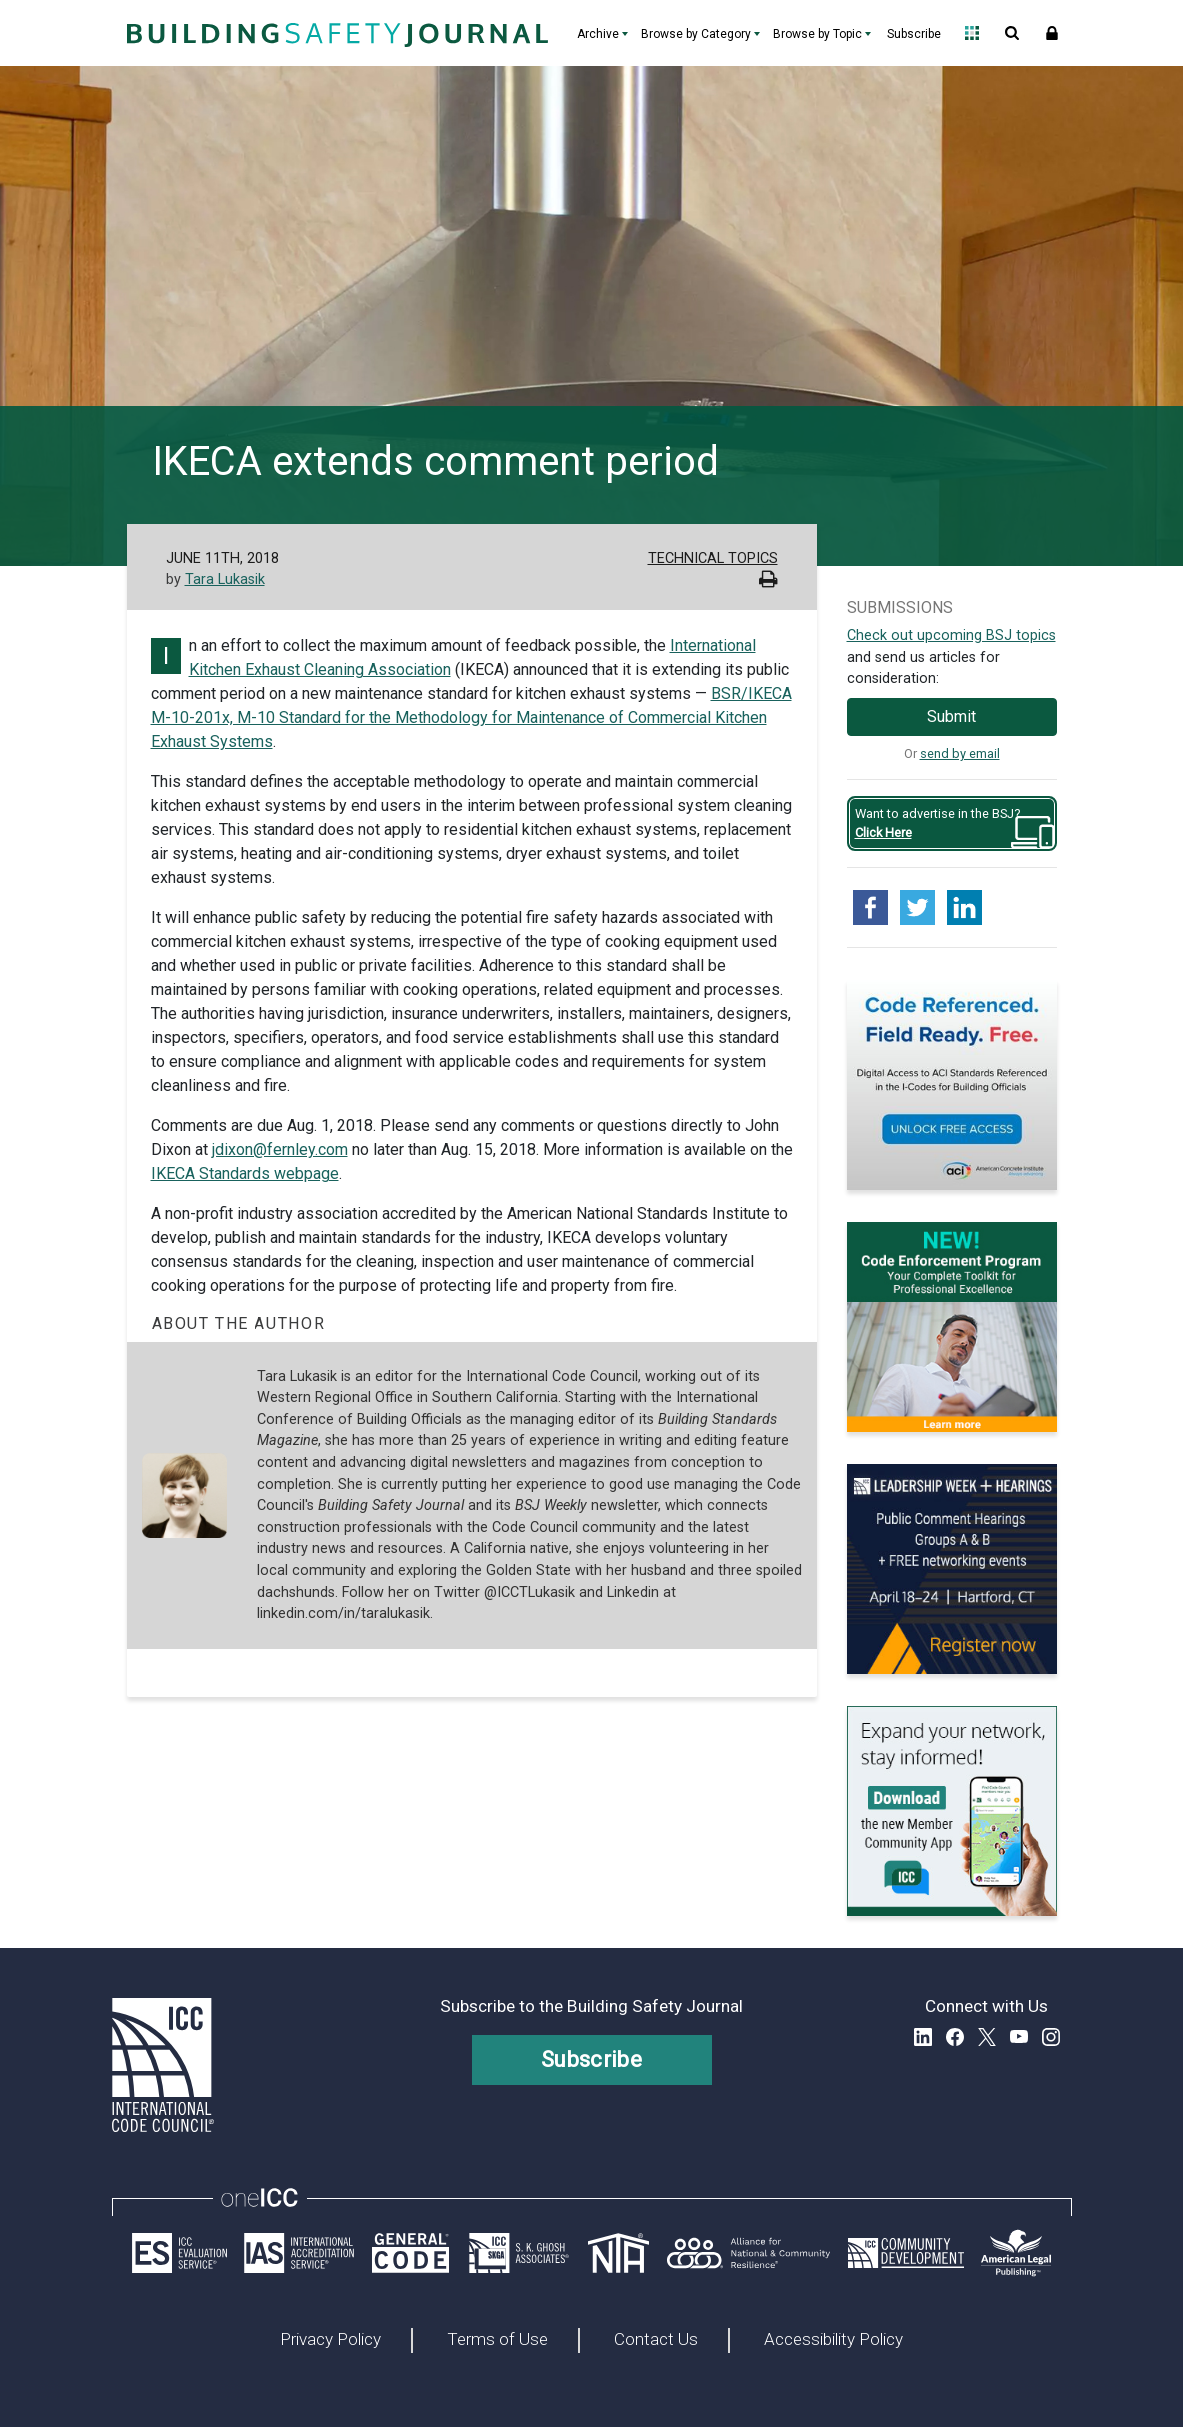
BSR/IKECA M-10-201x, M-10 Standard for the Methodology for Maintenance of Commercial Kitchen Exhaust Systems (471, 717)
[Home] (335, 33)
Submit (951, 716)
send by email (960, 753)
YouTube (1019, 2037)
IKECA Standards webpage (245, 1173)
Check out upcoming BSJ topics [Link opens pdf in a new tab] (951, 635)
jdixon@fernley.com (280, 1149)
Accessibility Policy (833, 2340)
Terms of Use (497, 2340)
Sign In (1052, 33)
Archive (598, 34)
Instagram (1051, 2037)
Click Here (883, 832)
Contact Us (656, 2340)
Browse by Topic (817, 34)
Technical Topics (713, 558)
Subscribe (914, 34)
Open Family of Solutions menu (972, 33)
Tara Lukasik (225, 579)
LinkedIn (923, 2037)
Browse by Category (696, 34)
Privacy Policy (330, 2340)
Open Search (1012, 33)
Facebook (955, 2037)
